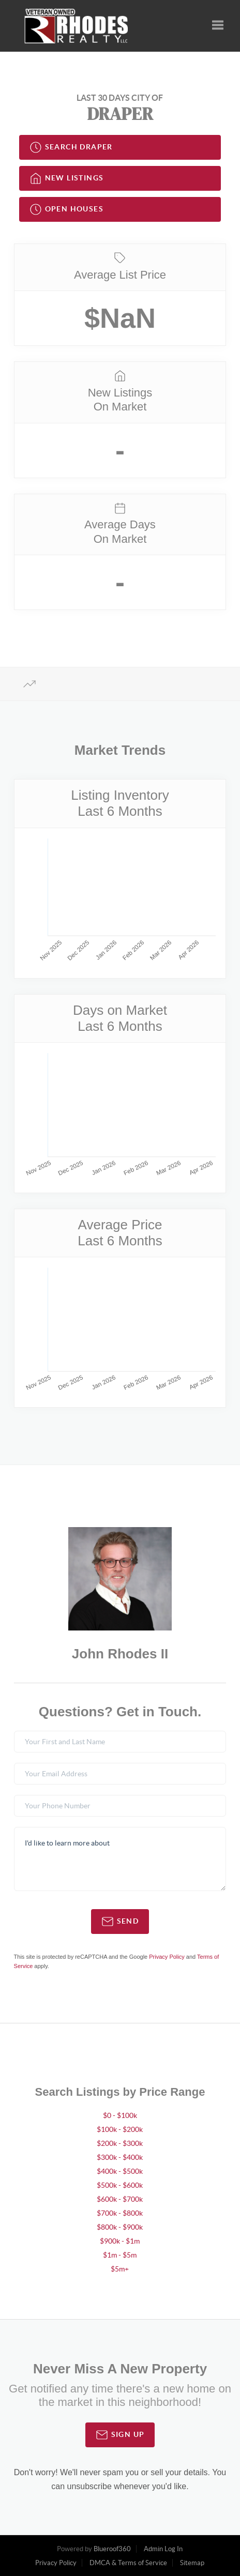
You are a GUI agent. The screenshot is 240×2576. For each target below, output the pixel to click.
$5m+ (120, 2269)
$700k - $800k (120, 2213)
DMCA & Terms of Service (128, 2563)
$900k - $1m (120, 2241)
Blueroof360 (112, 2549)
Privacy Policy (166, 1957)
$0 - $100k (120, 2115)
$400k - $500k (120, 2171)
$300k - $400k (120, 2157)
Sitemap (192, 2563)
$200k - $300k (120, 2143)
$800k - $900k (120, 2227)
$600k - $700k (120, 2199)
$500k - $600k (120, 2185)
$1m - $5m (120, 2255)
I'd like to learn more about (120, 1859)
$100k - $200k (120, 2129)
